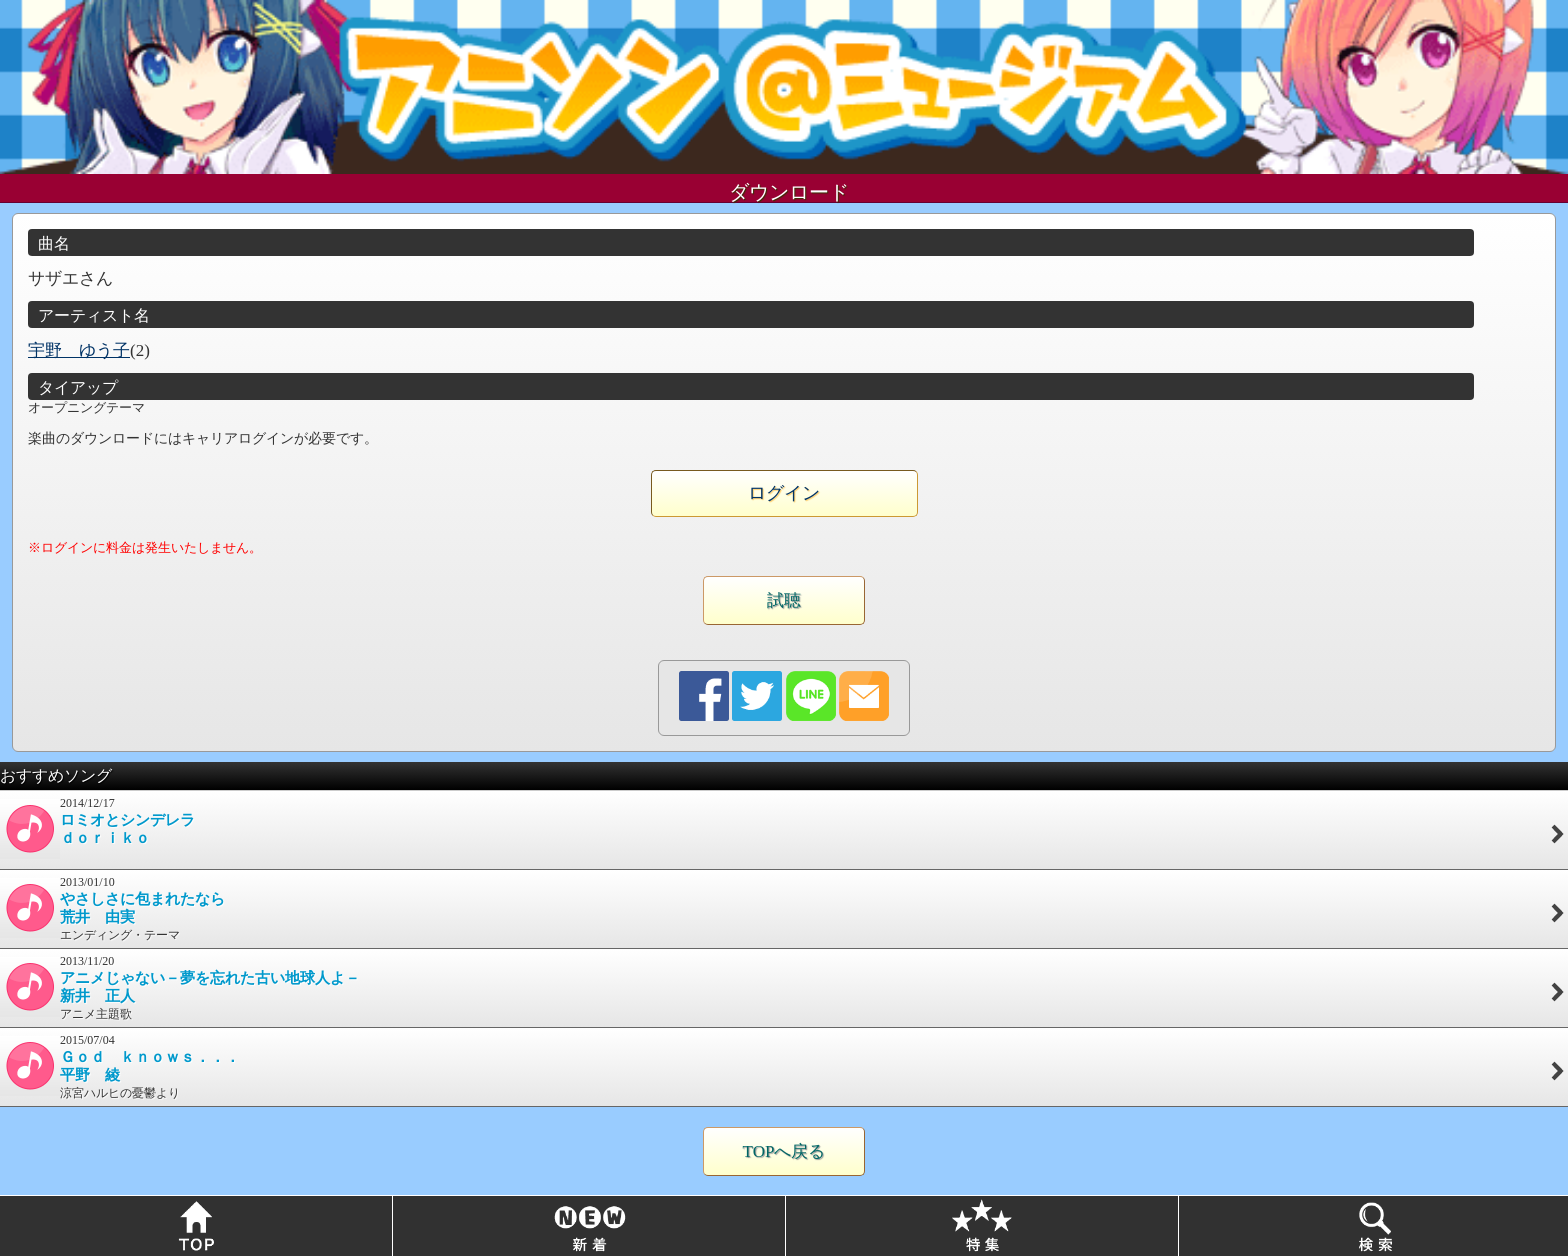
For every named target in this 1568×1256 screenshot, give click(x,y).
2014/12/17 (784, 827)
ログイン (784, 493)
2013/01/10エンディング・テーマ (784, 908)
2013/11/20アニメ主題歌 (784, 987)
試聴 (784, 600)
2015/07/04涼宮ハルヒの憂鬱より (784, 1066)
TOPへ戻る (784, 1151)
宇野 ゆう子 (79, 350)
